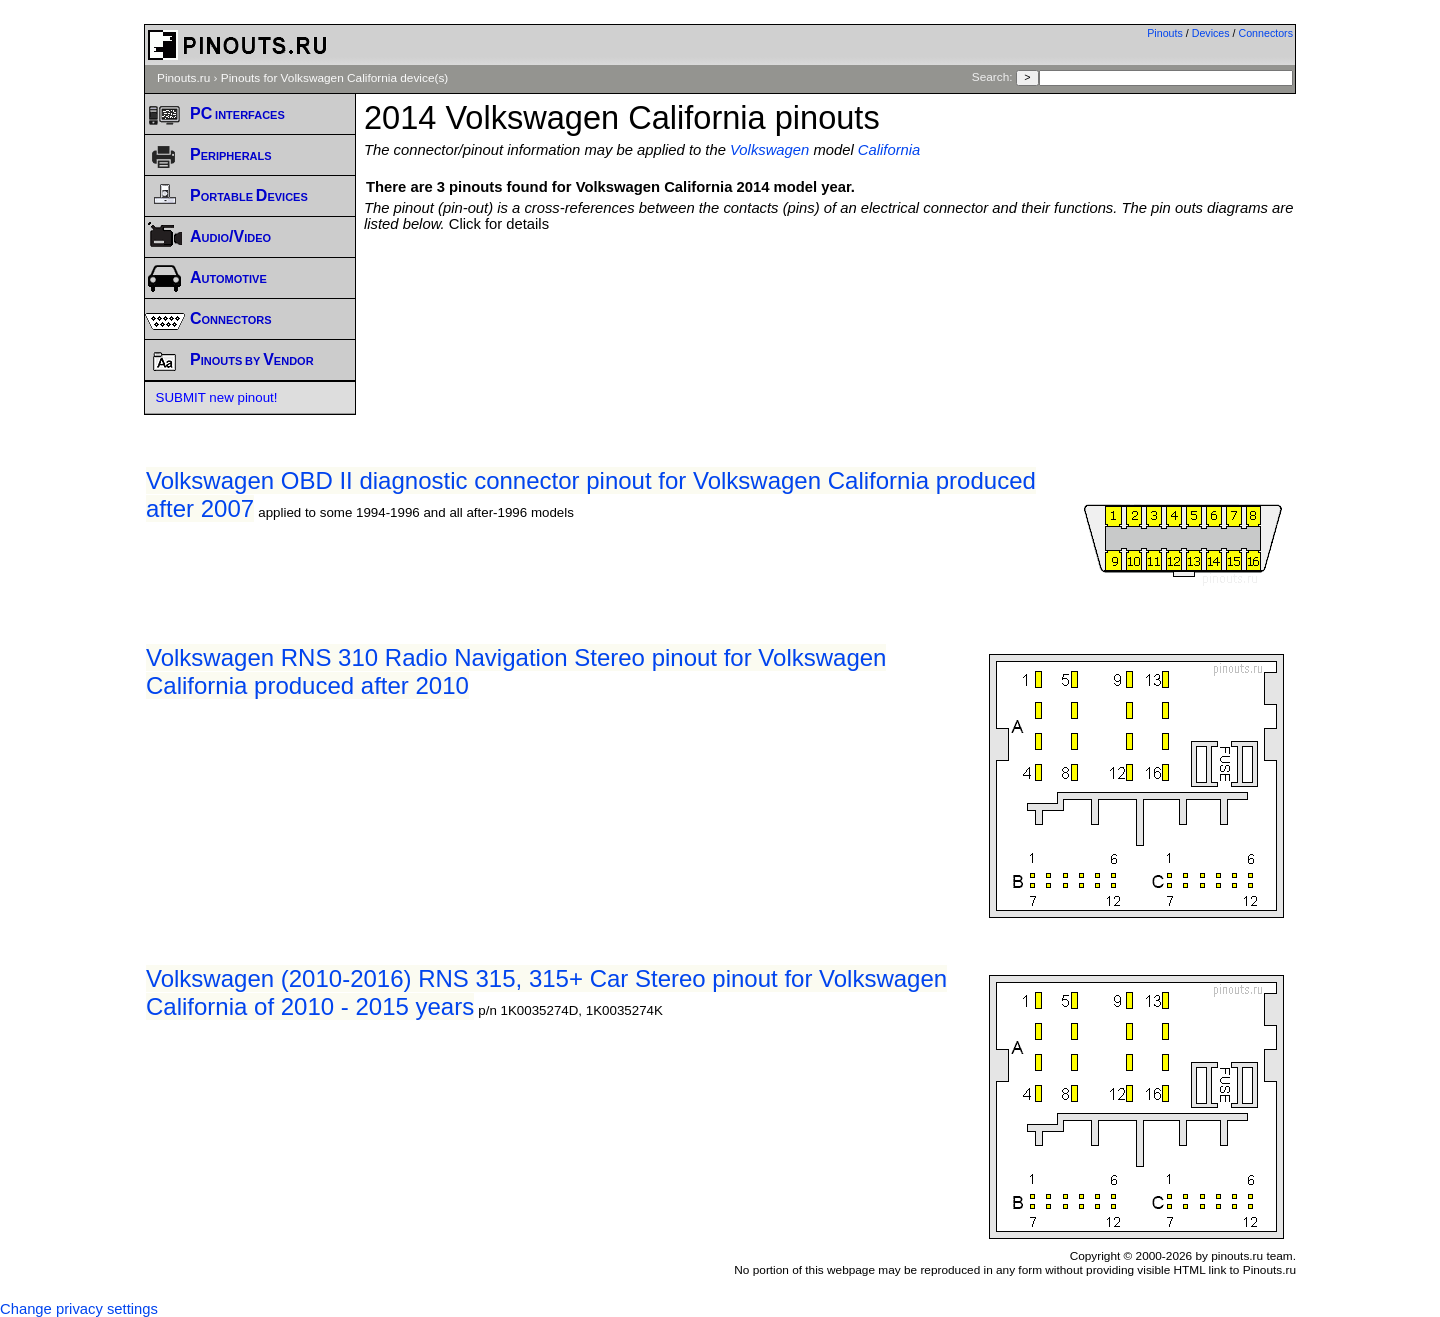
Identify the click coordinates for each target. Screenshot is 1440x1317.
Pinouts (1165, 33)
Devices (1211, 33)
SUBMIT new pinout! (217, 397)
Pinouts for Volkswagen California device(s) (334, 78)
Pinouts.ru (183, 78)
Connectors (1266, 33)
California (889, 150)
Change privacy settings (79, 1309)
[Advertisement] (830, 287)
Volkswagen (769, 150)
